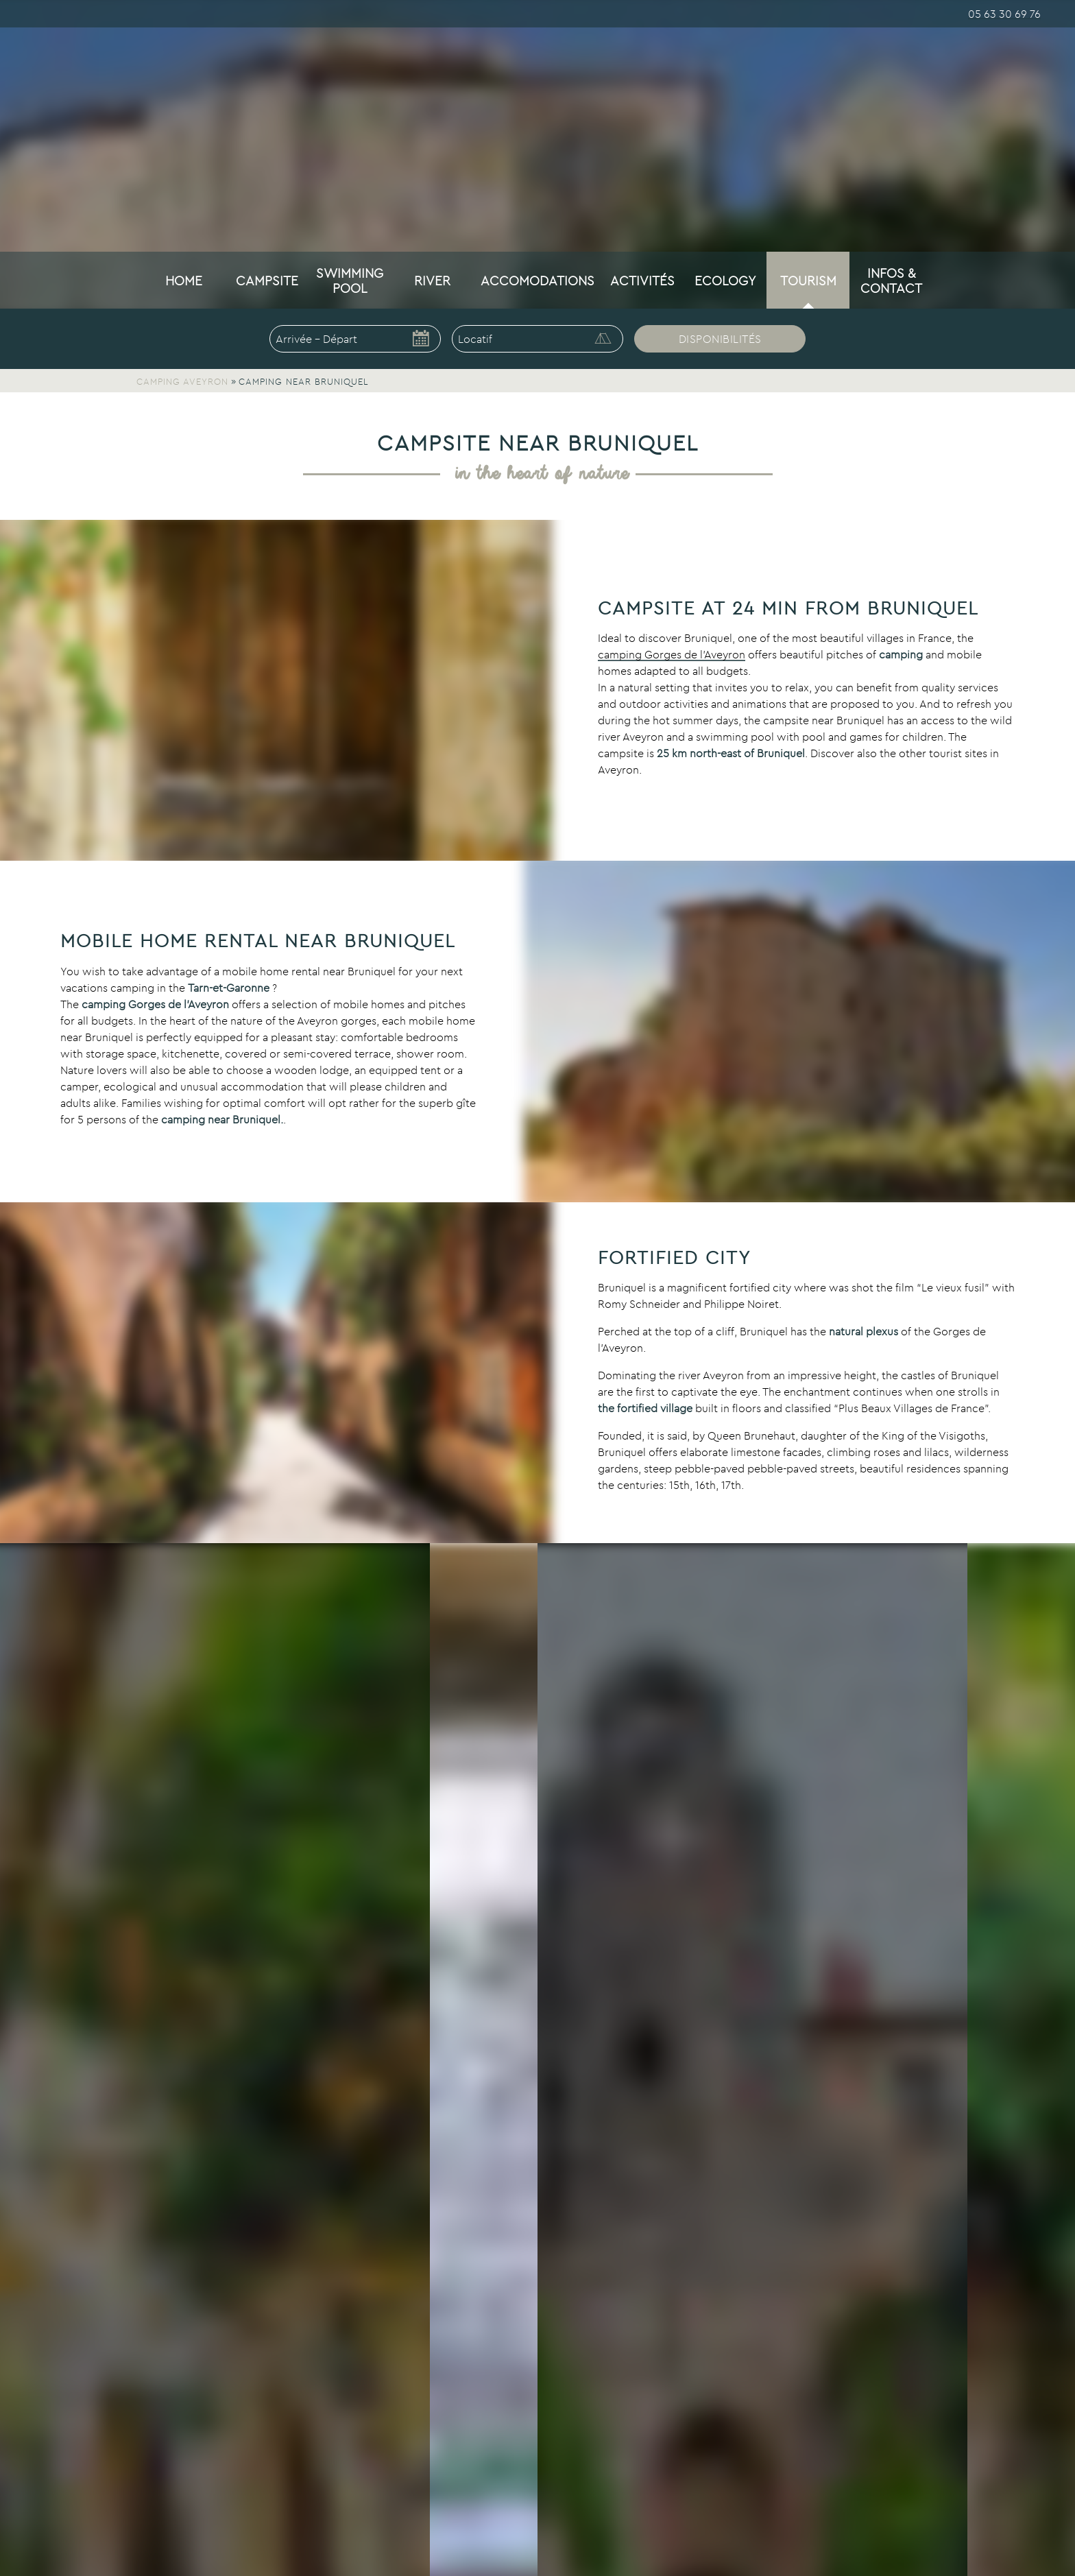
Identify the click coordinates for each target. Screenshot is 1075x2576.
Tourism (808, 280)
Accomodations (537, 280)
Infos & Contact (891, 280)
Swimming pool (349, 280)
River (432, 280)
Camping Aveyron (182, 381)
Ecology (725, 280)
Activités (642, 280)
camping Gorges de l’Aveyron (671, 654)
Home (183, 280)
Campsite (267, 280)
